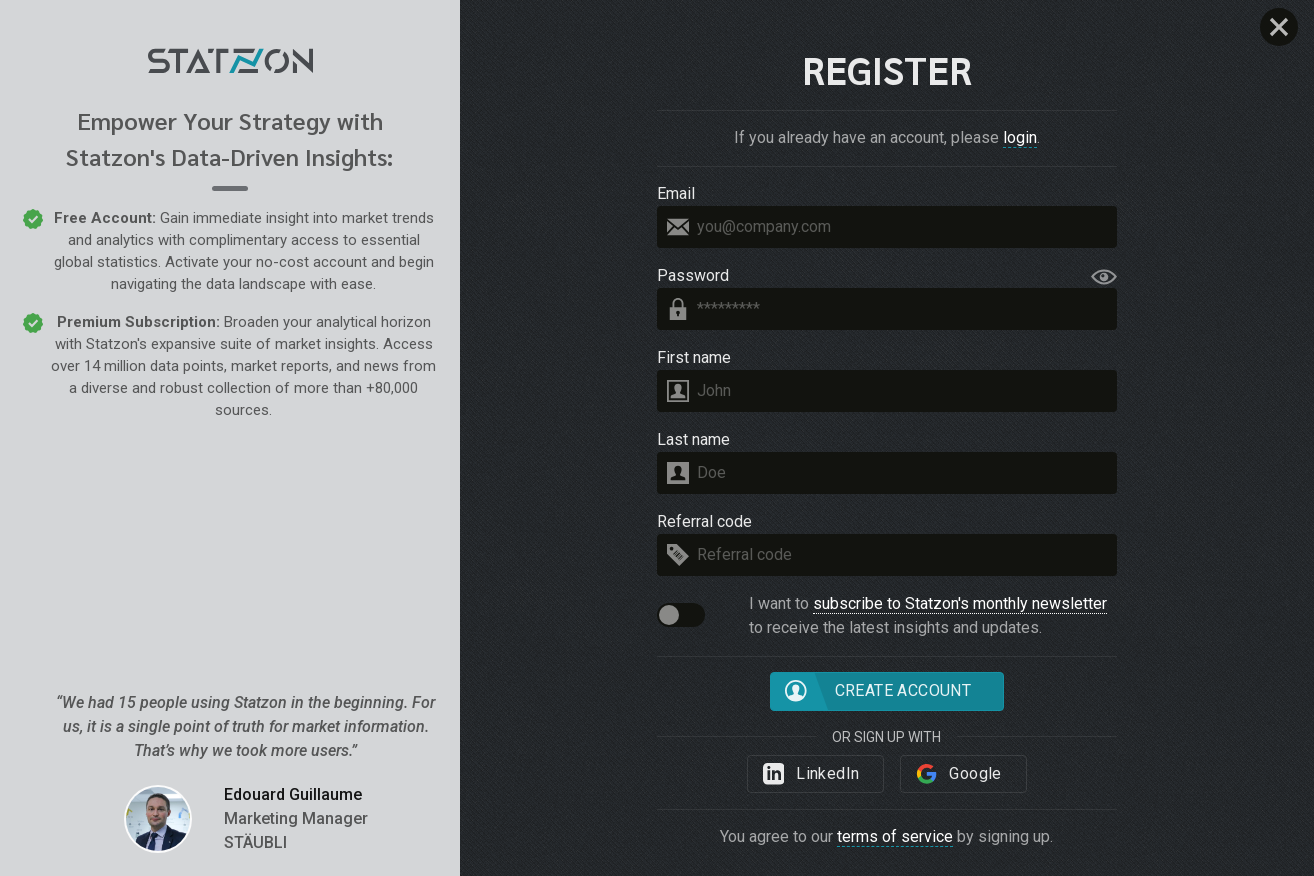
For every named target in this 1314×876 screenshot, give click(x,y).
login (1020, 137)
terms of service (895, 836)
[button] (681, 615)
